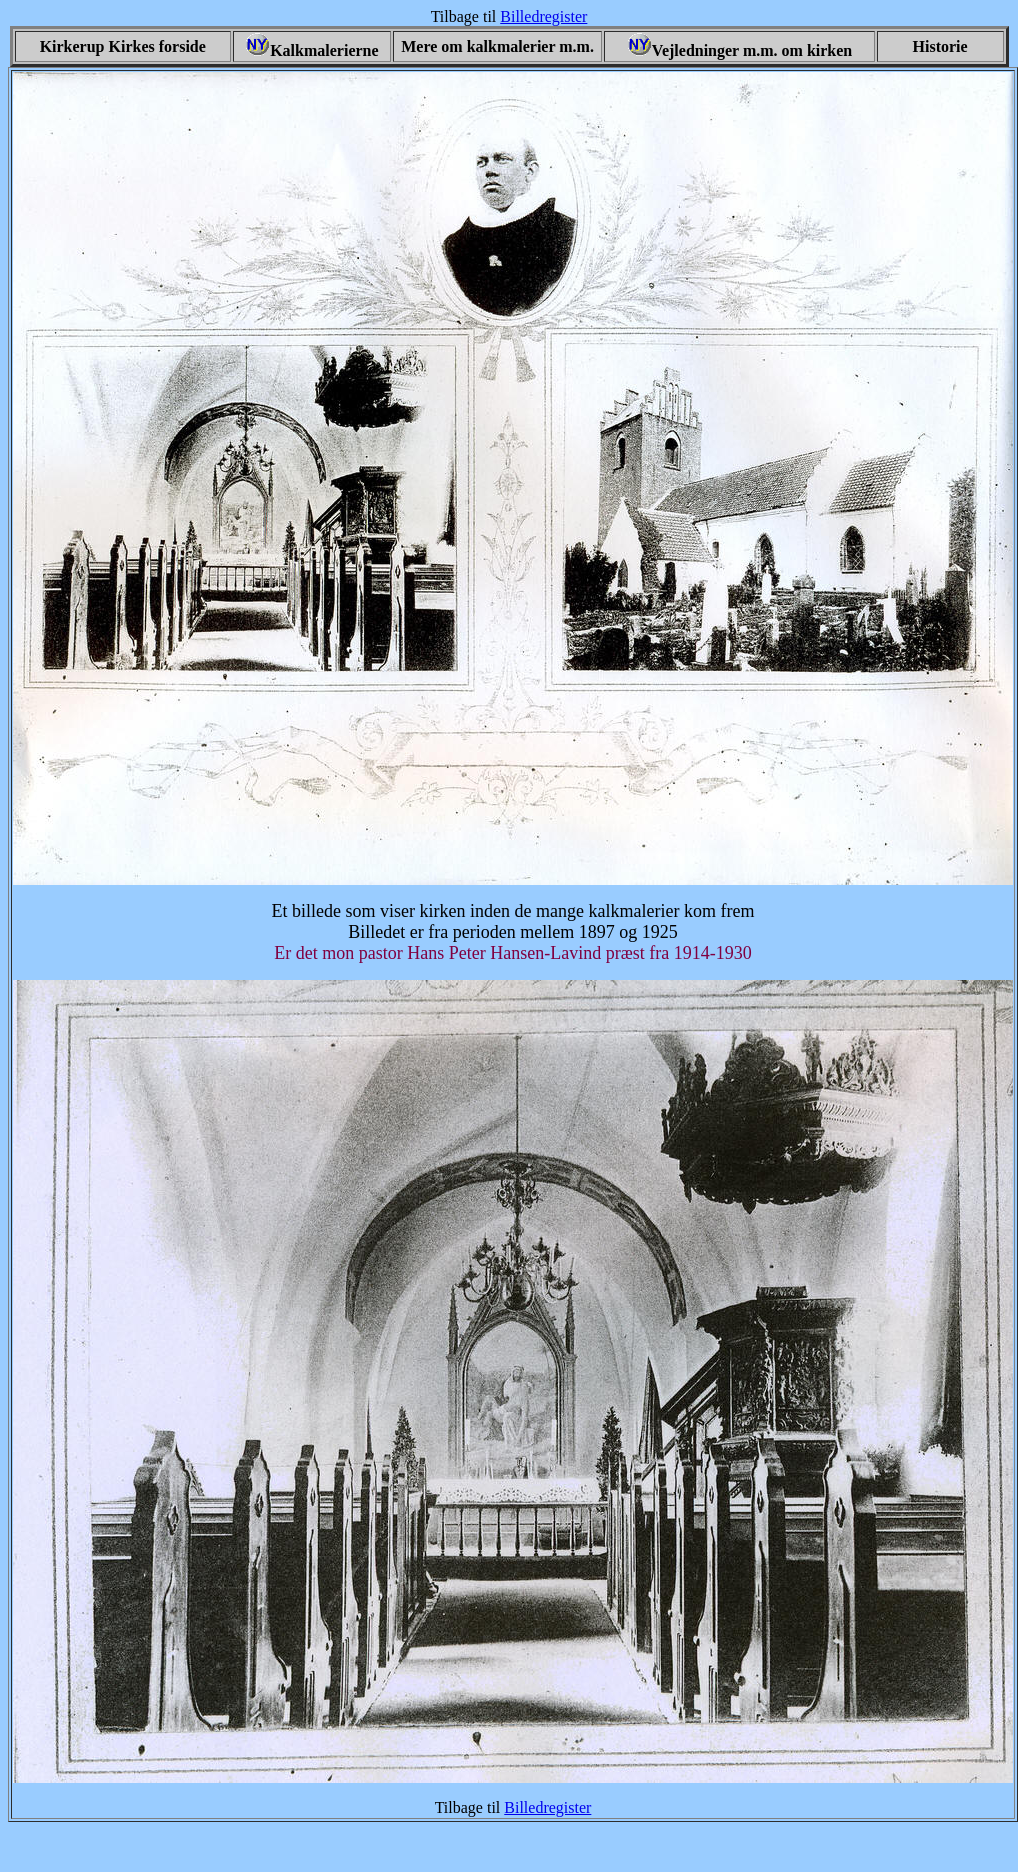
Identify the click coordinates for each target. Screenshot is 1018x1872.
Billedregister (543, 16)
